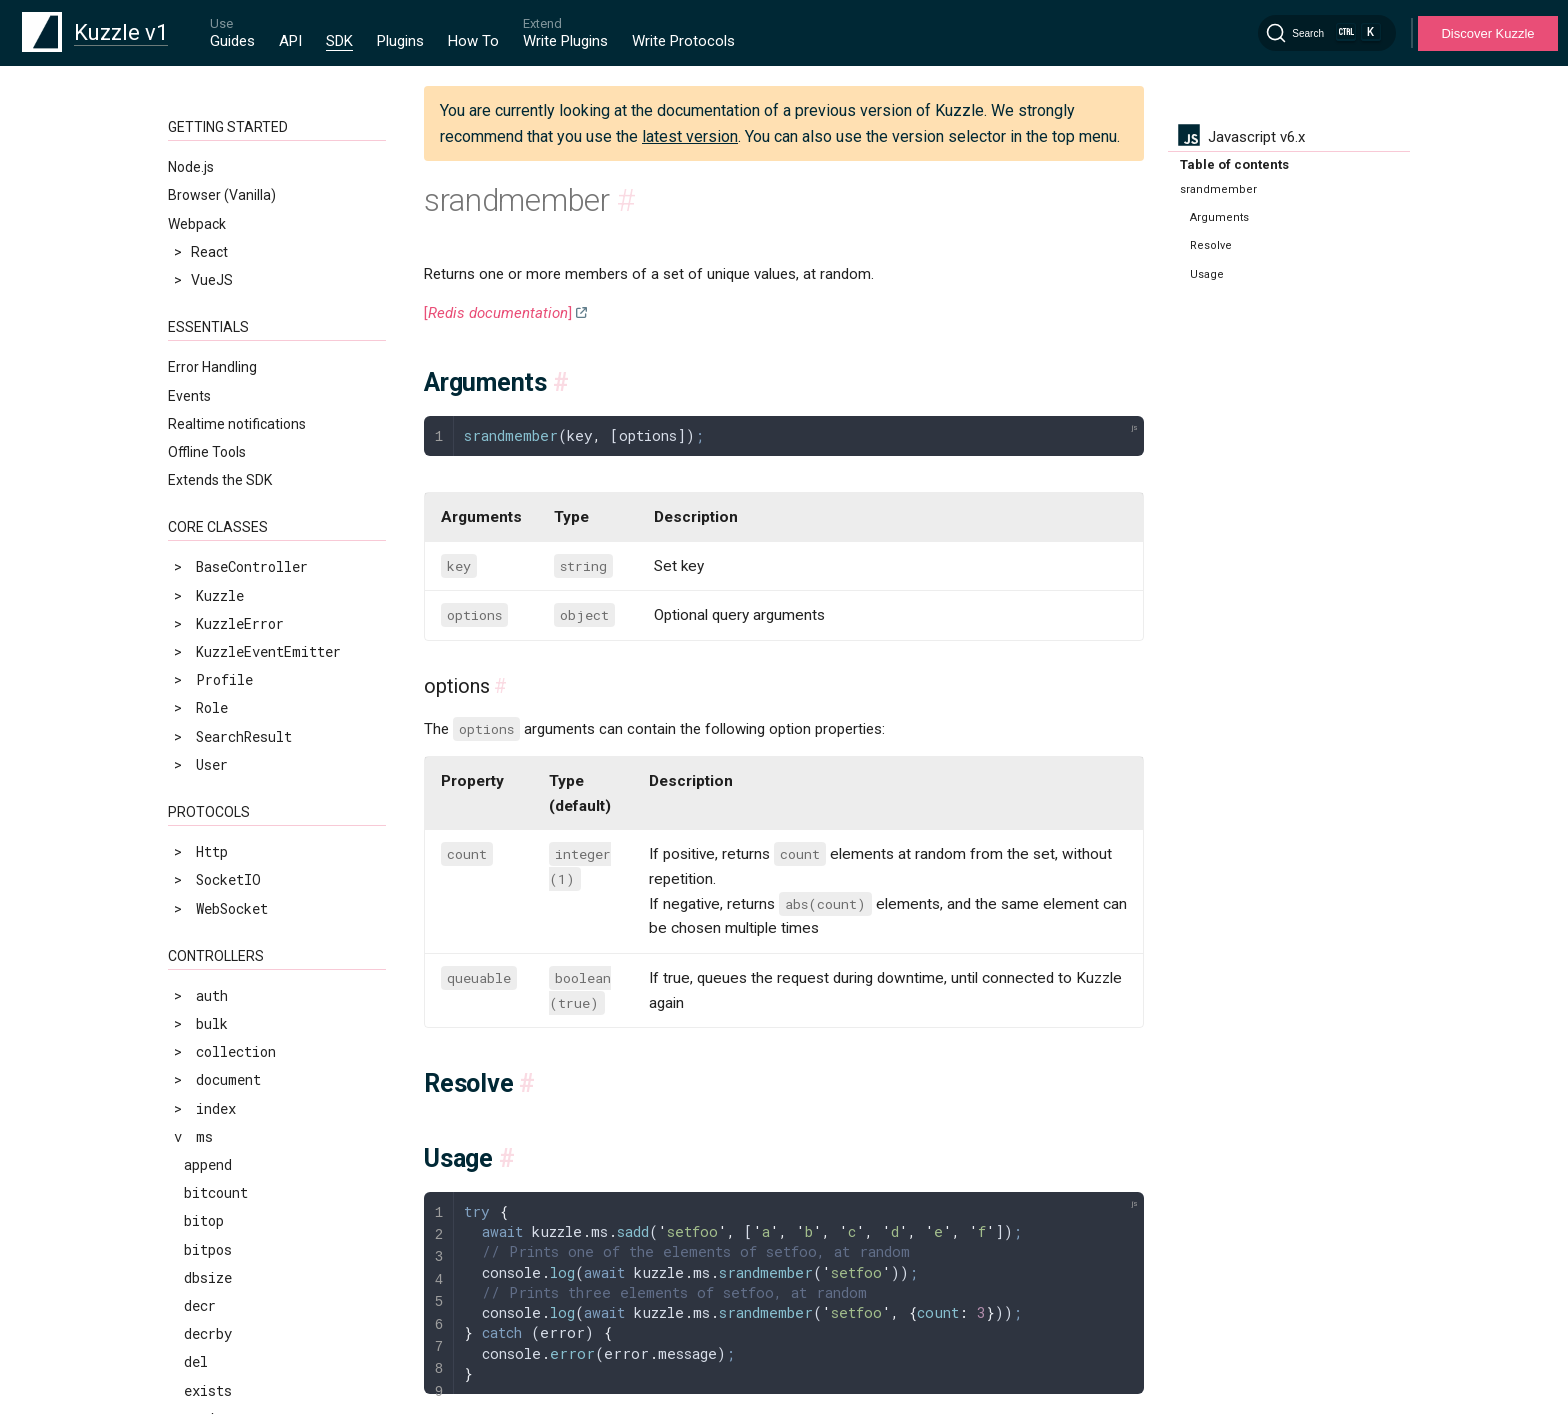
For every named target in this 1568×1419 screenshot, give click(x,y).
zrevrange (220, 1115)
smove (204, 354)
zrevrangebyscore (248, 1171)
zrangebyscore (236, 946)
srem (200, 466)
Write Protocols (683, 41)
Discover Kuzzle (1487, 33)
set (196, 156)
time (200, 607)
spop (200, 410)
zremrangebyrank (244, 1058)
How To (473, 41)
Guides (232, 41)
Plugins (400, 41)
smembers (217, 325)
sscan (204, 495)
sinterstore (228, 269)
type (200, 692)
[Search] (1327, 33)
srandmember (229, 438)
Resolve (1211, 245)
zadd (200, 720)
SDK (339, 41)
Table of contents (1234, 164)
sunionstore (228, 579)
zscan (204, 1227)
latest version (690, 136)
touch (204, 635)
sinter (208, 241)
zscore (208, 1256)
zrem (200, 1002)
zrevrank (216, 1199)
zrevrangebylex (240, 1143)
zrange (208, 889)
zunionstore (228, 1284)
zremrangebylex (240, 1030)
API (290, 41)
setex (204, 184)
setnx (204, 213)
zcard (204, 748)
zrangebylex (228, 917)
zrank (204, 974)
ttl (196, 664)
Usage (1207, 274)
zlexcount (220, 861)
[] (498, 313)
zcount (208, 776)
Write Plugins (565, 41)
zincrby (212, 805)
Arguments (1219, 217)
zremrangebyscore (248, 1086)
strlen (208, 523)
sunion (208, 551)
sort (200, 382)
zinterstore (228, 833)
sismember (221, 297)
